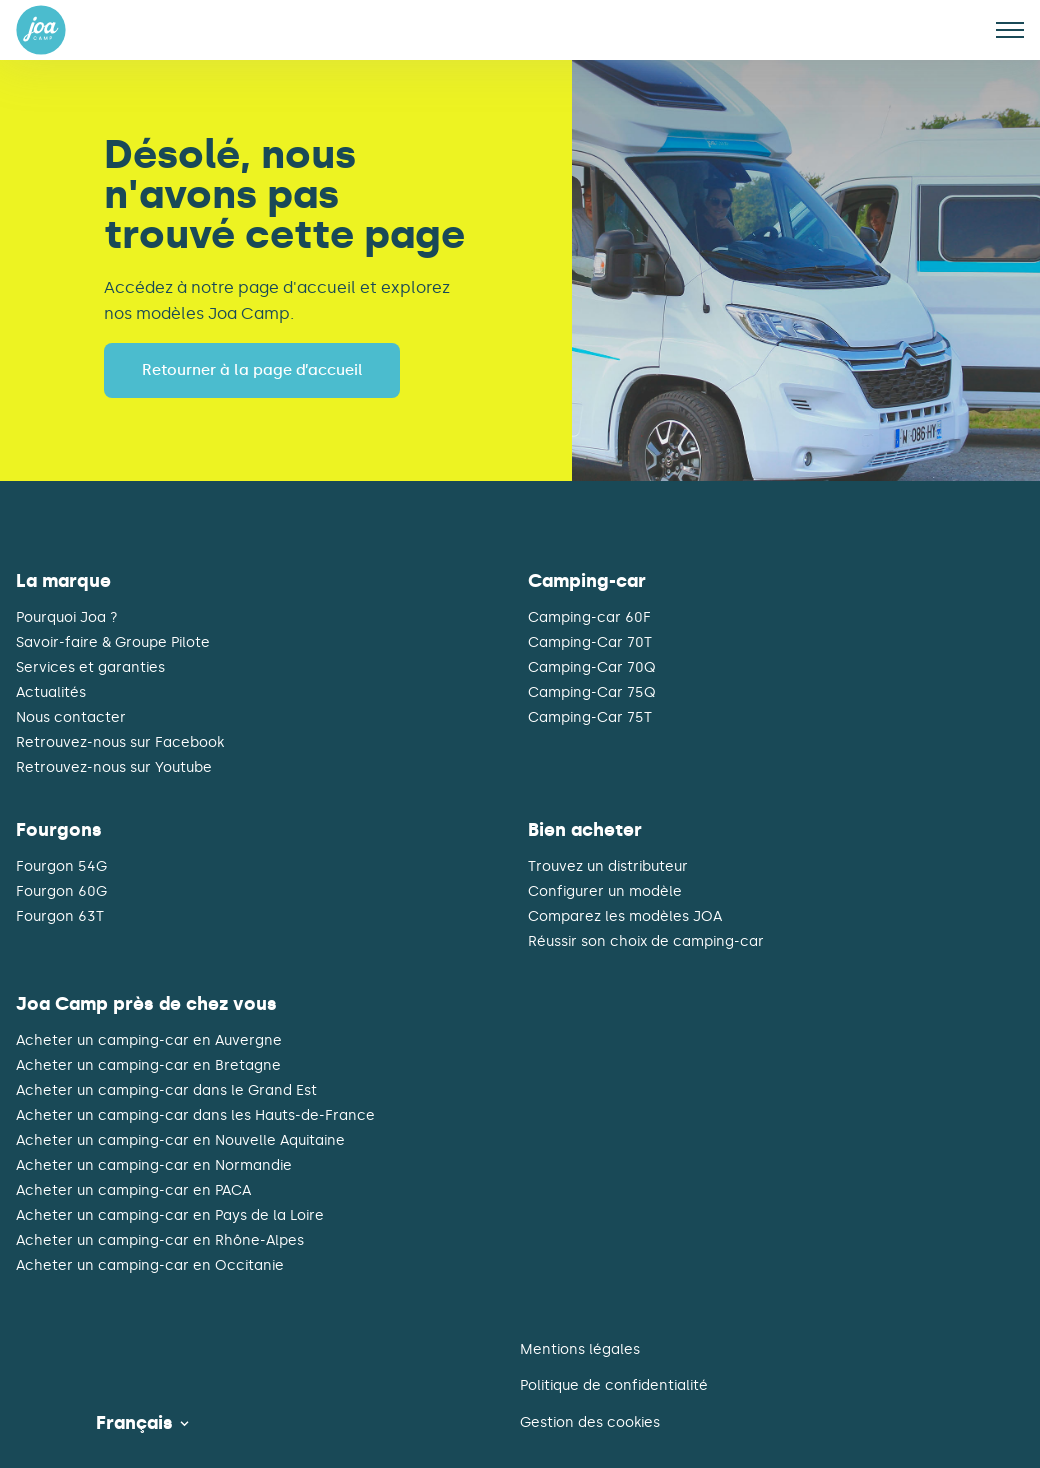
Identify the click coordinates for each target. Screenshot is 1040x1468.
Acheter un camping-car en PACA (133, 1191)
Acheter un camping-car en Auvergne (149, 1041)
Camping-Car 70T (590, 643)
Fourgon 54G (61, 867)
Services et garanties (90, 668)
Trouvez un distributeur (608, 867)
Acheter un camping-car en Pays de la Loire (170, 1216)
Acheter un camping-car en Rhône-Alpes (160, 1241)
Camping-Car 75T (590, 718)
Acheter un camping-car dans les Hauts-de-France (195, 1116)
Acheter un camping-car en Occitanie (150, 1266)
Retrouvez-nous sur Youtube (114, 768)
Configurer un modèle (605, 892)
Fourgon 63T (60, 917)
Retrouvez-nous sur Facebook (120, 743)
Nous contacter (71, 718)
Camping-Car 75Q (592, 693)
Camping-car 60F (589, 618)
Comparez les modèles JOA (625, 917)
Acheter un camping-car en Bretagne (148, 1066)
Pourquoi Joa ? (67, 618)
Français (134, 1423)
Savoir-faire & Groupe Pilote (113, 643)
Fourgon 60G (61, 892)
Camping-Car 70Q (592, 668)
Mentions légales (580, 1349)
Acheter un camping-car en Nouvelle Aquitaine (180, 1141)
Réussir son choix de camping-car (646, 942)
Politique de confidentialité (614, 1385)
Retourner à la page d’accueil (252, 370)
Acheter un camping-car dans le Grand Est (166, 1091)
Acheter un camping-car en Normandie (154, 1166)
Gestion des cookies (590, 1422)
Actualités (51, 693)
